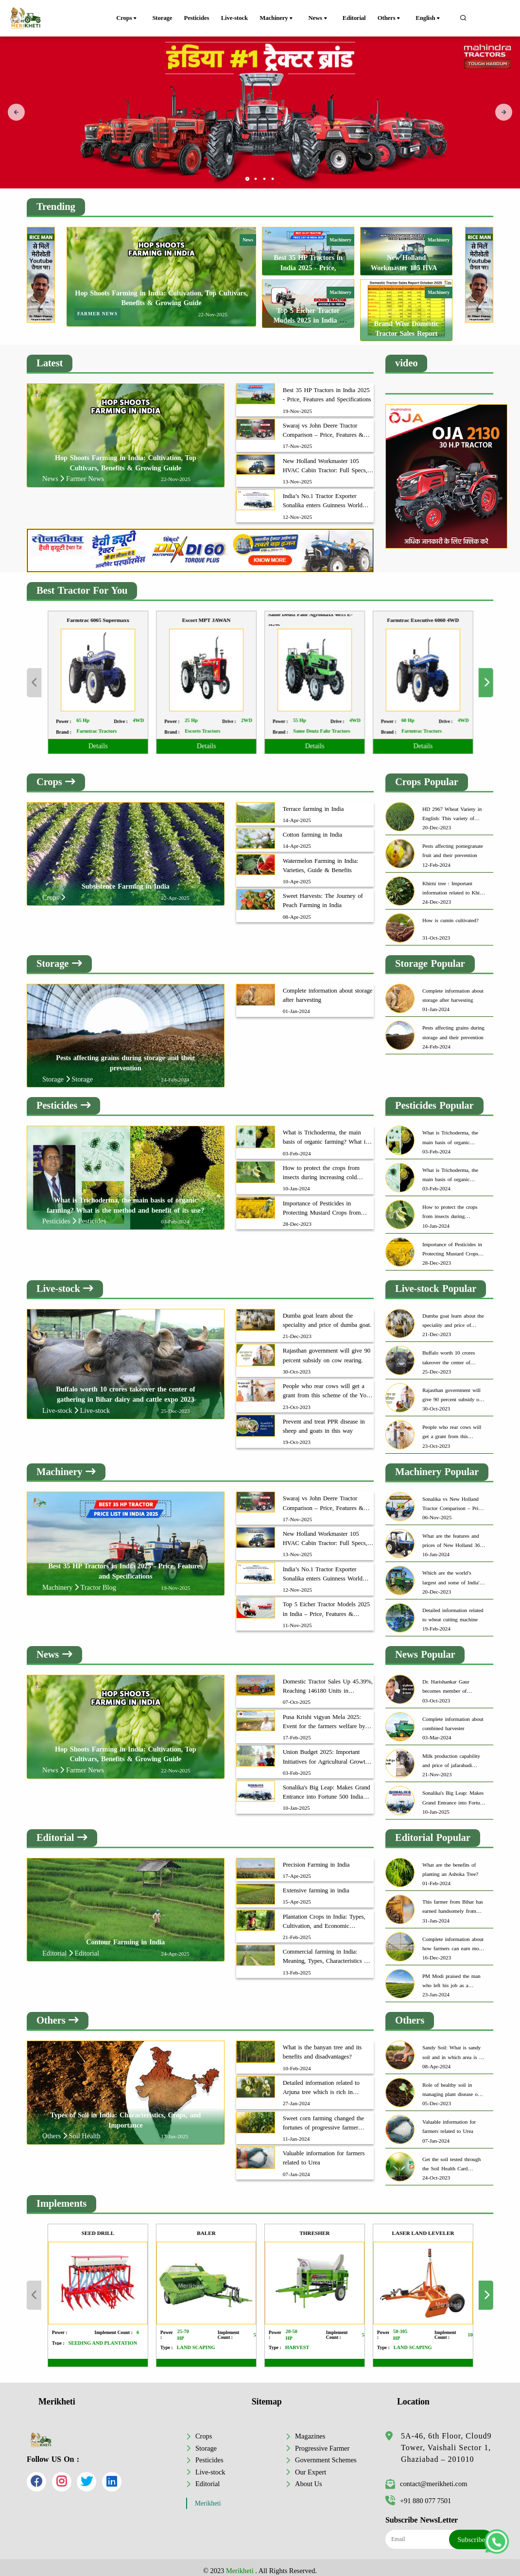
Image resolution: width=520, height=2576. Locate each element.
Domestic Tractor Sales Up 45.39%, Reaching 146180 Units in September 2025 (328, 1680)
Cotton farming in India (312, 828)
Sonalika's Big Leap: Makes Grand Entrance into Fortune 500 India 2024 (326, 1786)
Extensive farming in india (316, 1884)
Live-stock (239, 18)
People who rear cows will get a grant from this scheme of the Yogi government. (327, 1385)
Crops (130, 18)
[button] (247, 172)
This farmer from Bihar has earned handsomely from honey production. (452, 1900)
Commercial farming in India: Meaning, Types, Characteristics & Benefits (326, 1950)
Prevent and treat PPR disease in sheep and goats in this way (324, 1420)
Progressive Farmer (322, 2441)
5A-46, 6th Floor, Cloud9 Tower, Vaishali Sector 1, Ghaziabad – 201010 (446, 2441)
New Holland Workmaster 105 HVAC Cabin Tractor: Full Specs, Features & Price (325, 459)
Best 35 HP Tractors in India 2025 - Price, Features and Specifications (327, 388)
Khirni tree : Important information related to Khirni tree (453, 882)
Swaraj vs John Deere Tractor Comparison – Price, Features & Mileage (323, 424)
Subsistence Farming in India (126, 880)
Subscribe (471, 2533)
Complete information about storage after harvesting (328, 989)
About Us (308, 2477)
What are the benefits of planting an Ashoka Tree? (450, 1863)
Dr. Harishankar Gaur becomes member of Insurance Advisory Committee (445, 1680)
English (432, 18)
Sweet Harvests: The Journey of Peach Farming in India (323, 894)
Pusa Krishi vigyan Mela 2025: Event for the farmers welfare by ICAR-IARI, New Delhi (324, 1716)
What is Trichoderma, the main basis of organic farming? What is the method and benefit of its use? (326, 1131)
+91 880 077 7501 (418, 2494)
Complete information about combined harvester (453, 1716)
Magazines (310, 2430)
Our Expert (310, 2465)
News (324, 18)
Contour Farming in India (125, 1936)
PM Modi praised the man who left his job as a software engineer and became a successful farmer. (453, 1975)
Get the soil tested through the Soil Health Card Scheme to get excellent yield (451, 2157)
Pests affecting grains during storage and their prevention (453, 1025)
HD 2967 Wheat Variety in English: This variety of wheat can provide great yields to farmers (452, 807)
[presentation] (16, 109)
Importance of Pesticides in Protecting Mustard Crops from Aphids (322, 1202)
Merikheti (208, 2496)
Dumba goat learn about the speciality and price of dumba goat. (327, 1314)
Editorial (357, 18)
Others (395, 18)
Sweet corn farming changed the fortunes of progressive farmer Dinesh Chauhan (323, 2117)
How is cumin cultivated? (450, 914)
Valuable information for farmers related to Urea (323, 2152)
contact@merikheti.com (426, 2477)
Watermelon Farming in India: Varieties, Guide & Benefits (320, 859)
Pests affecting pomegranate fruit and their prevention (452, 844)
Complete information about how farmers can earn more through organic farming (453, 1937)
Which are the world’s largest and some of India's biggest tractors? (451, 1571)
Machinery (284, 18)
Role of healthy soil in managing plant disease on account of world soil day (451, 2084)
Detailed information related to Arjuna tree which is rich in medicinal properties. (321, 2082)
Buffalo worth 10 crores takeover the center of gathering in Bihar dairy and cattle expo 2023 (453, 1351)
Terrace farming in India (313, 802)
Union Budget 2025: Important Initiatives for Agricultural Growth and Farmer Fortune (325, 1751)
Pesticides (199, 18)
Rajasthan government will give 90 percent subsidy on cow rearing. (326, 1349)
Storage (163, 18)
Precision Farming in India (316, 1858)
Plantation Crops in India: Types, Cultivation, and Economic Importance (324, 1915)
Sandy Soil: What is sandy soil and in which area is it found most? (452, 2046)
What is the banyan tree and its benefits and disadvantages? (322, 2046)
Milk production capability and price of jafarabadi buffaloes (451, 1755)
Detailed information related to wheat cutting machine (452, 1608)
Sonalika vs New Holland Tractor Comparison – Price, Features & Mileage (453, 1497)
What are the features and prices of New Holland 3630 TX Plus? (453, 1535)
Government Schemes (326, 2453)
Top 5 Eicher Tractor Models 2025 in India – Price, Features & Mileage (326, 1603)
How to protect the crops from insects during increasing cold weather (321, 1167)
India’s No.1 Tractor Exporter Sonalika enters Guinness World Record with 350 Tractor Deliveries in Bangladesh (327, 495)
